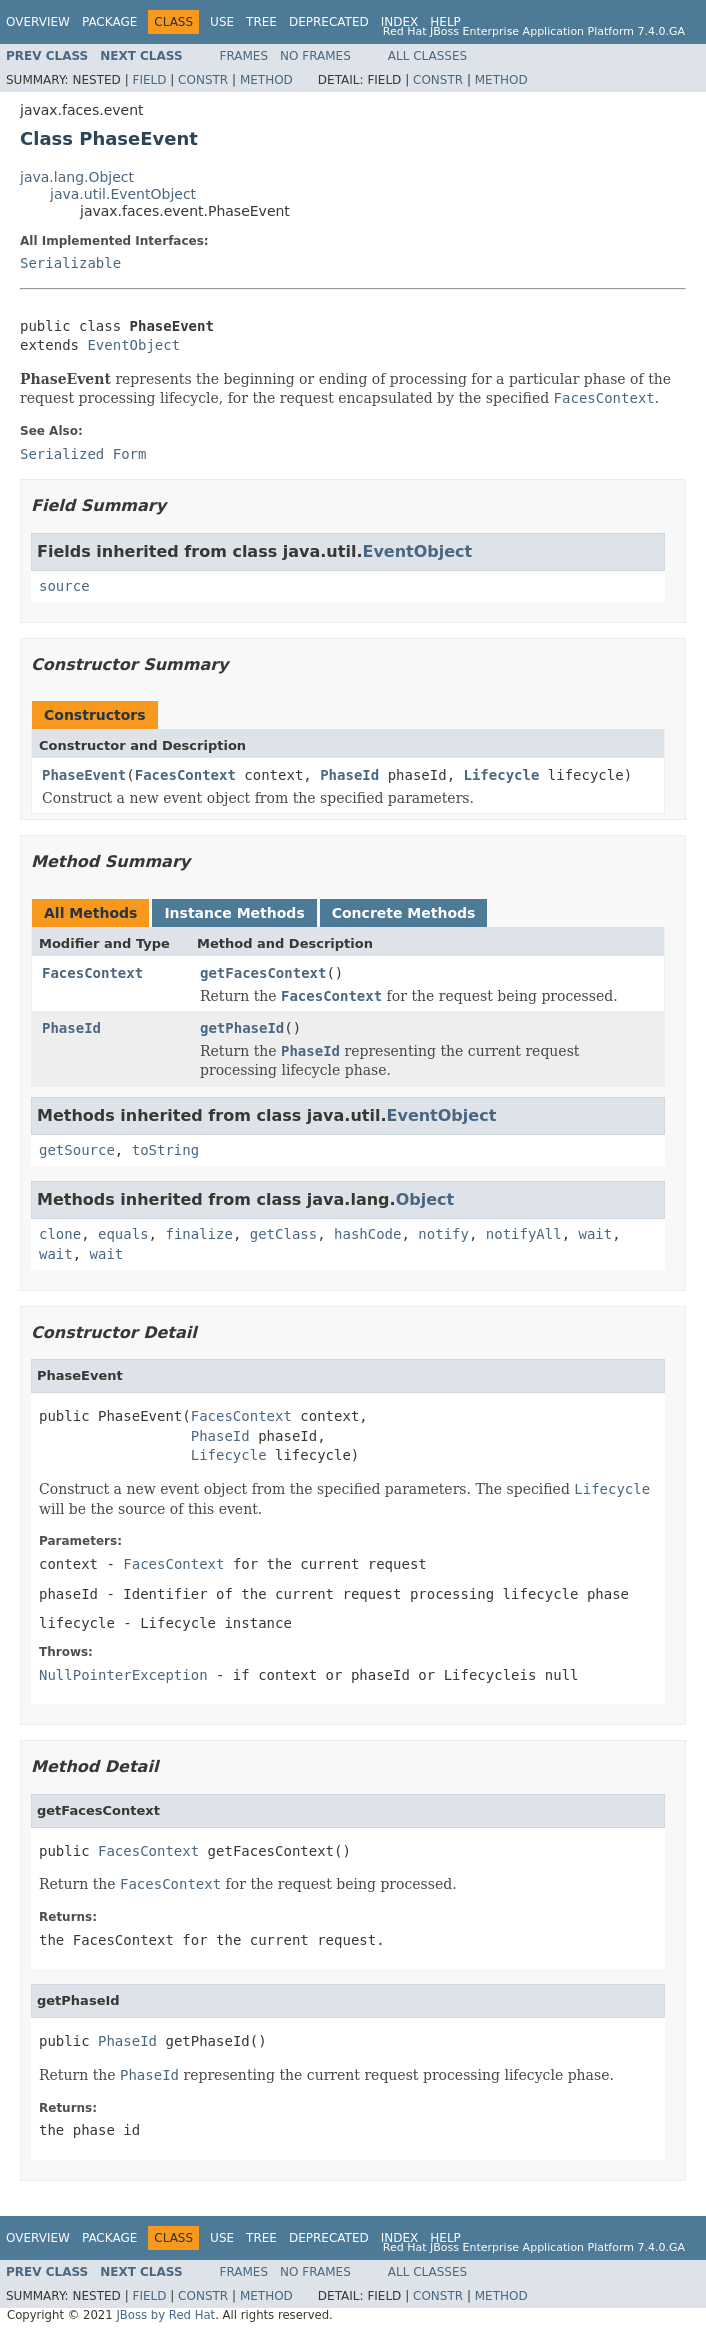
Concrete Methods (404, 913)
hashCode (367, 1234)
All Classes (427, 56)
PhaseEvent (84, 775)
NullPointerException (123, 1675)
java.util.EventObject (123, 194)
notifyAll (524, 1234)
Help (445, 22)
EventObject (133, 345)
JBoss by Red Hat (165, 2315)
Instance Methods (234, 913)
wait (596, 1234)
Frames (244, 56)
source (64, 586)
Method (266, 80)
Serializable (70, 263)
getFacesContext (263, 973)
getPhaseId (242, 1028)
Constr (203, 80)
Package (109, 22)
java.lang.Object (77, 177)
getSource (77, 1150)
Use (222, 22)
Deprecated (329, 22)
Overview (38, 22)
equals (123, 1234)
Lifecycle (502, 775)
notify (443, 1234)
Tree (261, 22)
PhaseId (349, 775)
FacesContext (185, 775)
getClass (283, 1234)
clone (60, 1234)
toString (165, 1150)
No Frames (315, 56)
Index (400, 22)
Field (149, 80)
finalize (198, 1234)
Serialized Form (83, 454)
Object (425, 1199)
